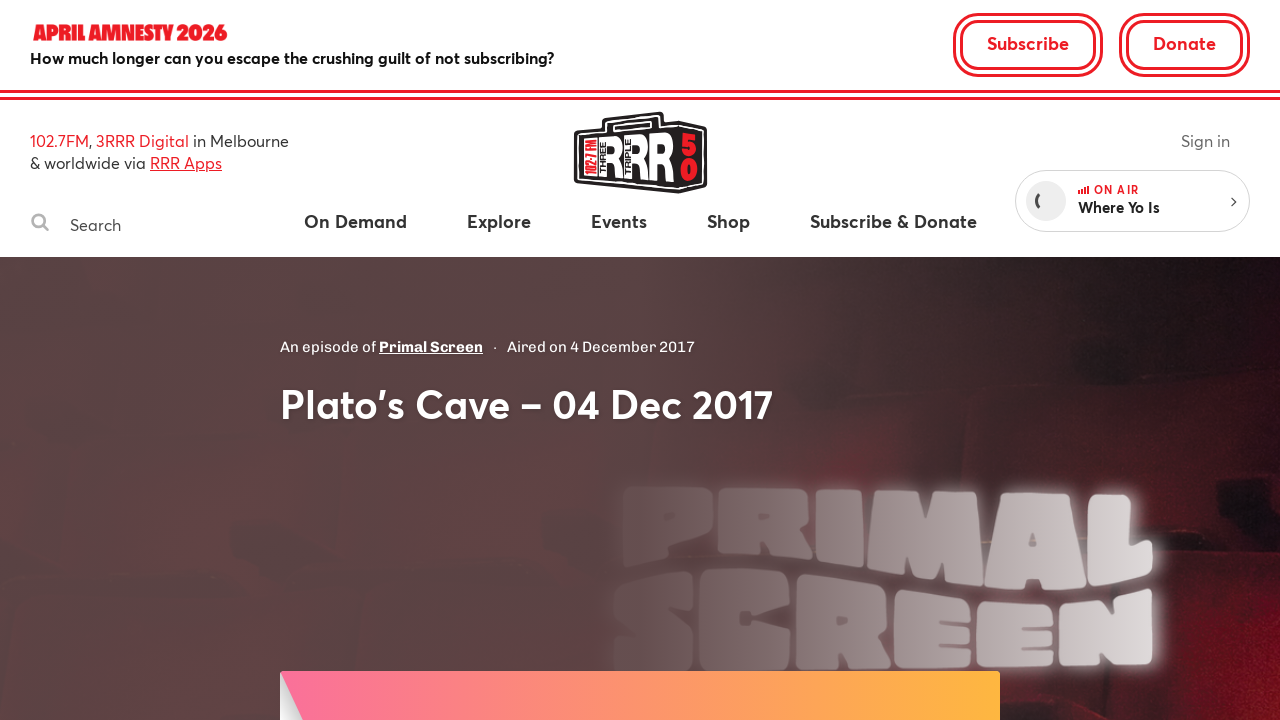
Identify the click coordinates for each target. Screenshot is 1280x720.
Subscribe (1028, 43)
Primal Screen (431, 347)
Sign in (1205, 140)
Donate (1184, 43)
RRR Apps (186, 162)
